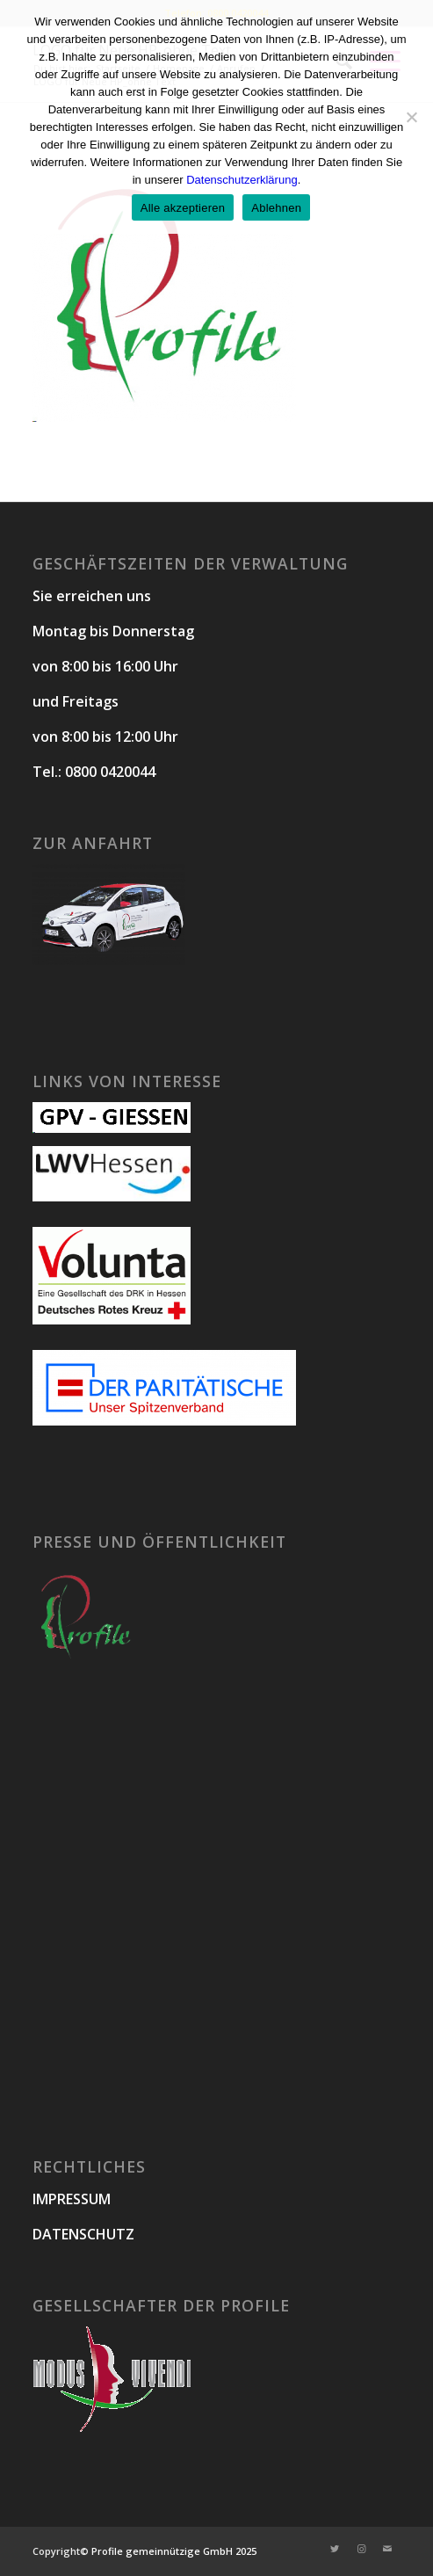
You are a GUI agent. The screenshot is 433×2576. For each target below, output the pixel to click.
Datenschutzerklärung (241, 179)
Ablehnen (276, 207)
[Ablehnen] (411, 117)
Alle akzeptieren (183, 207)
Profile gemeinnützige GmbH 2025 (173, 2551)
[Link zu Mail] (387, 2549)
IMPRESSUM (71, 2199)
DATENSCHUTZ (83, 2234)
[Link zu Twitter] (334, 2549)
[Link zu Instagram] (361, 2549)
